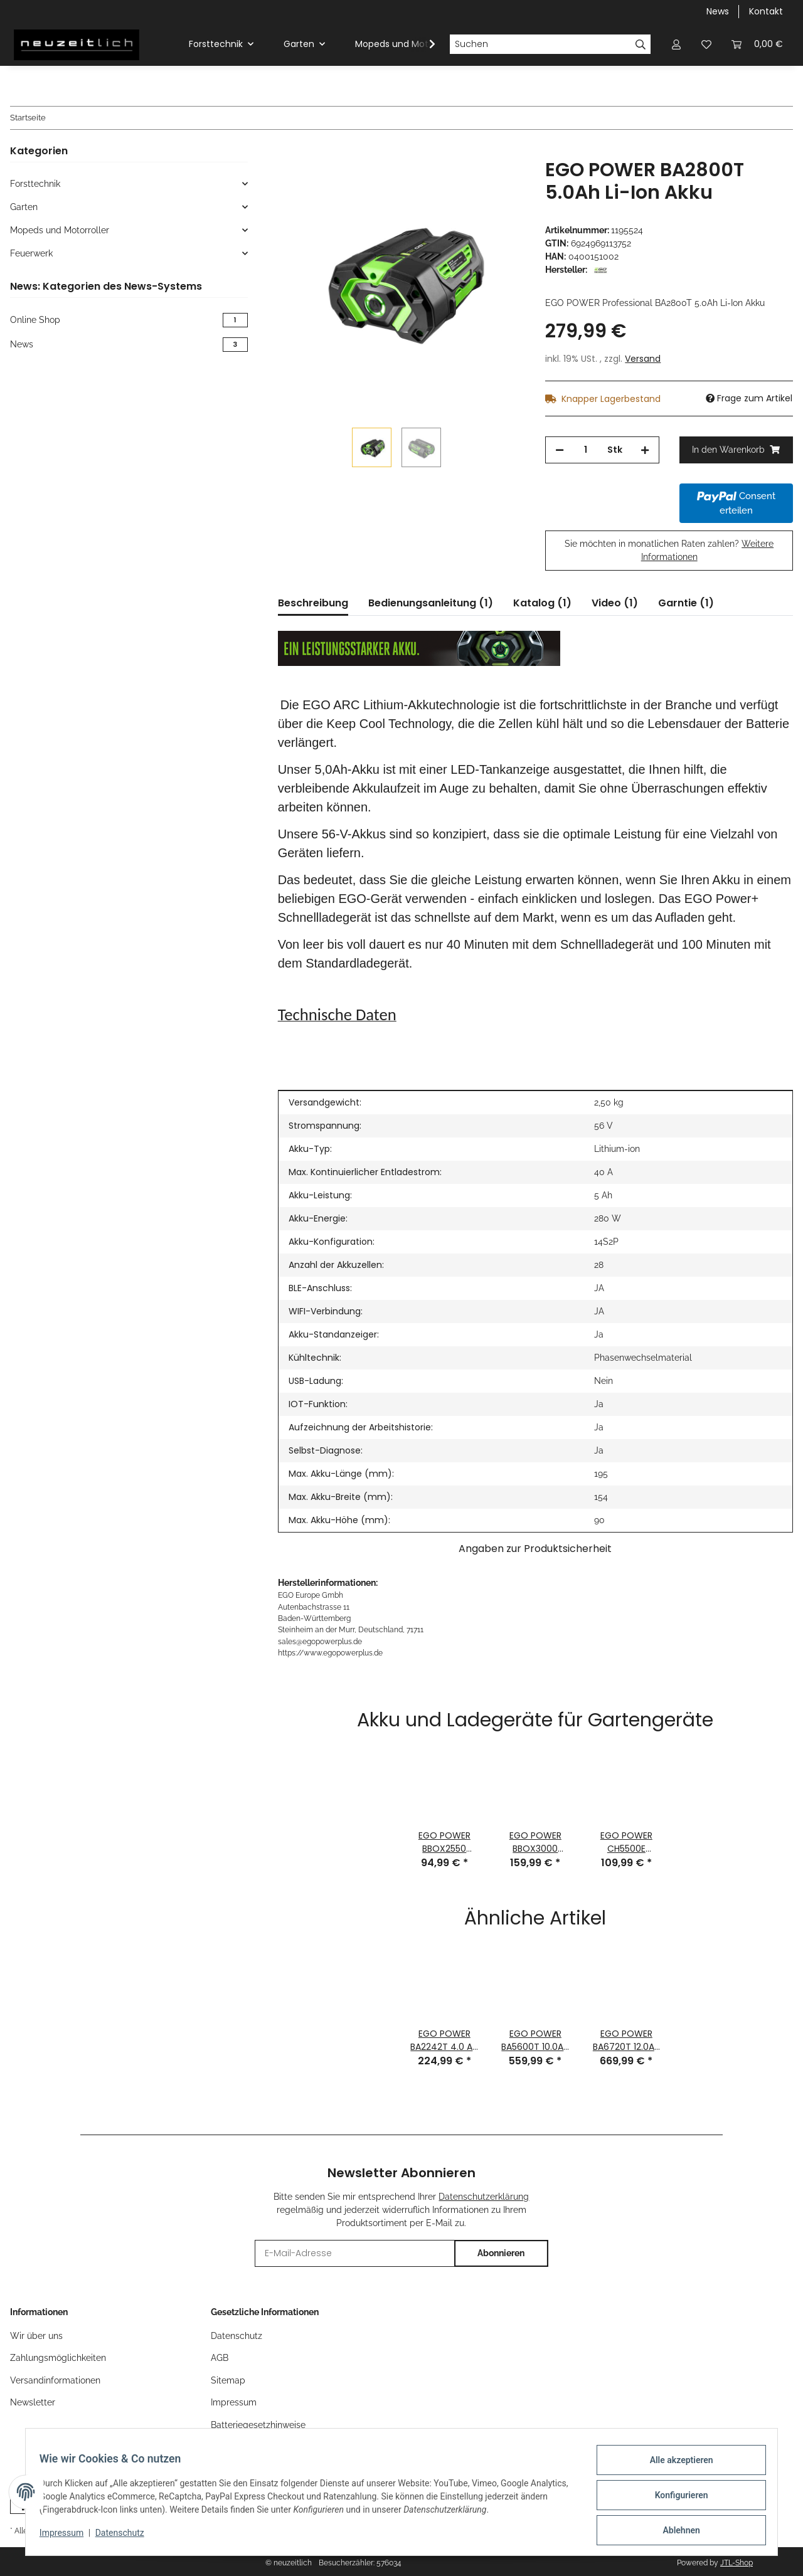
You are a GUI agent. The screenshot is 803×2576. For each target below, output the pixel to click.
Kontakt (766, 11)
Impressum (68, 2537)
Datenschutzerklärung (484, 2197)
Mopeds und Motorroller (59, 230)
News (717, 11)
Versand (643, 358)
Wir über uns (36, 2336)
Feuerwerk (31, 253)
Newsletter (32, 2402)
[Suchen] (540, 44)
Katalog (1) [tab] (542, 603)
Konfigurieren (674, 2499)
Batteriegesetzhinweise (258, 2425)
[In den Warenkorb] (288, 152)
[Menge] (585, 450)
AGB (219, 2358)
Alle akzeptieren (674, 2466)
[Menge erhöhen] (645, 450)
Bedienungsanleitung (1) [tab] (430, 603)
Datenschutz (126, 2537)
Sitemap (228, 2380)
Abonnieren (500, 2253)
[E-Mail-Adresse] (354, 2253)
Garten (24, 207)
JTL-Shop (736, 2562)
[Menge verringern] (559, 450)
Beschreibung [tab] (313, 603)
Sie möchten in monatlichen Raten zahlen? (669, 550)
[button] (676, 44)
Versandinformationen (55, 2380)
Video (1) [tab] (615, 603)
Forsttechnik (35, 184)
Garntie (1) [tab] (686, 603)
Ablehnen (674, 2531)
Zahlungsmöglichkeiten (58, 2358)
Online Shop (129, 320)
